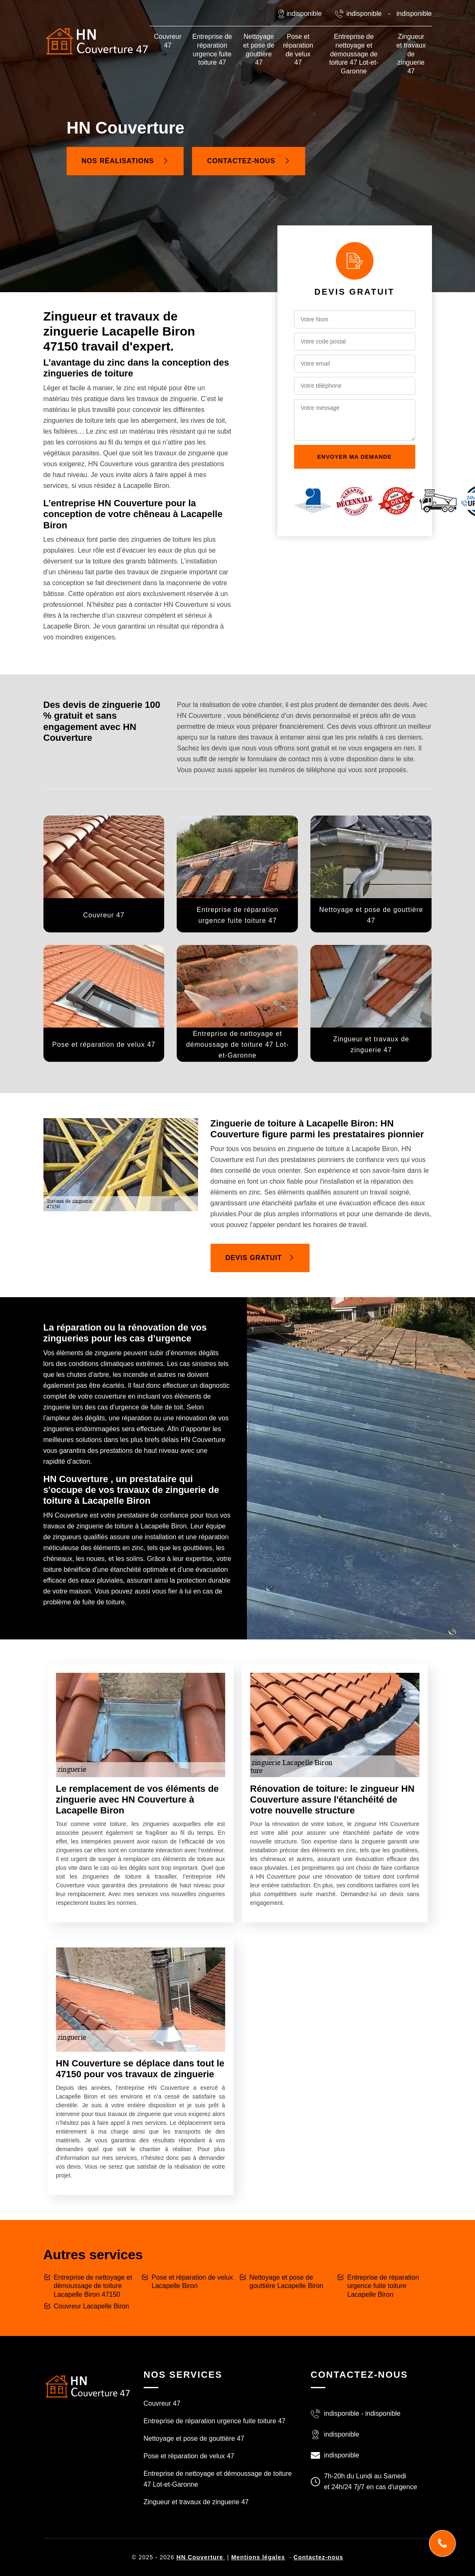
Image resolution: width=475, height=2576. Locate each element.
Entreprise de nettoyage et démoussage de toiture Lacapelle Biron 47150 (93, 2286)
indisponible (364, 13)
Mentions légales (258, 2557)
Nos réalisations (125, 160)
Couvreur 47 (167, 41)
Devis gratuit (260, 1257)
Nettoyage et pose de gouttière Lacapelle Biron (286, 2282)
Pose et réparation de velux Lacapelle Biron (192, 2282)
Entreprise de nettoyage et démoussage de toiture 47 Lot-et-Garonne (353, 54)
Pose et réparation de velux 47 (298, 49)
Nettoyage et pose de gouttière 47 (258, 49)
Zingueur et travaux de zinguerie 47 (411, 54)
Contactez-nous (248, 160)
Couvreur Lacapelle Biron (92, 2306)
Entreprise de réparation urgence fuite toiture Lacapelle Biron (383, 2286)
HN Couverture (200, 2557)
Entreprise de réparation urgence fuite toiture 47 (212, 49)
